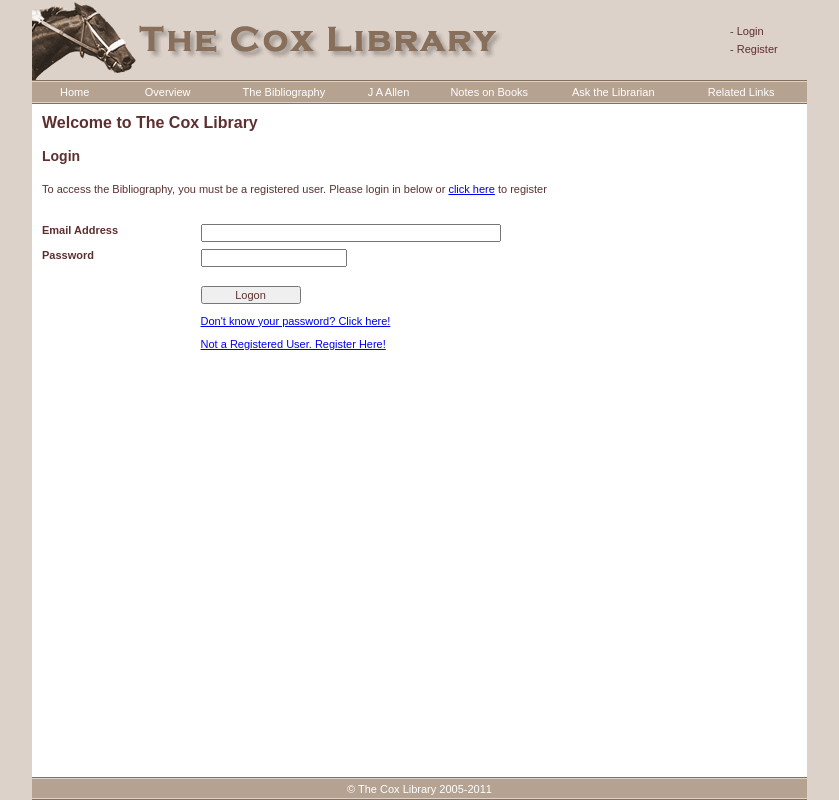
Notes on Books (489, 92)
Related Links (741, 92)
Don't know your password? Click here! (296, 321)
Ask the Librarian (613, 92)
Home (74, 92)
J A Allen (389, 92)
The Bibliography (284, 92)
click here (471, 189)
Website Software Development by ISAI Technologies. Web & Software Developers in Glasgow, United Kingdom (419, 743)
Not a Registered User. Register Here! (293, 344)
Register (757, 49)
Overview (168, 92)
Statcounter (36, 774)
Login (750, 31)
